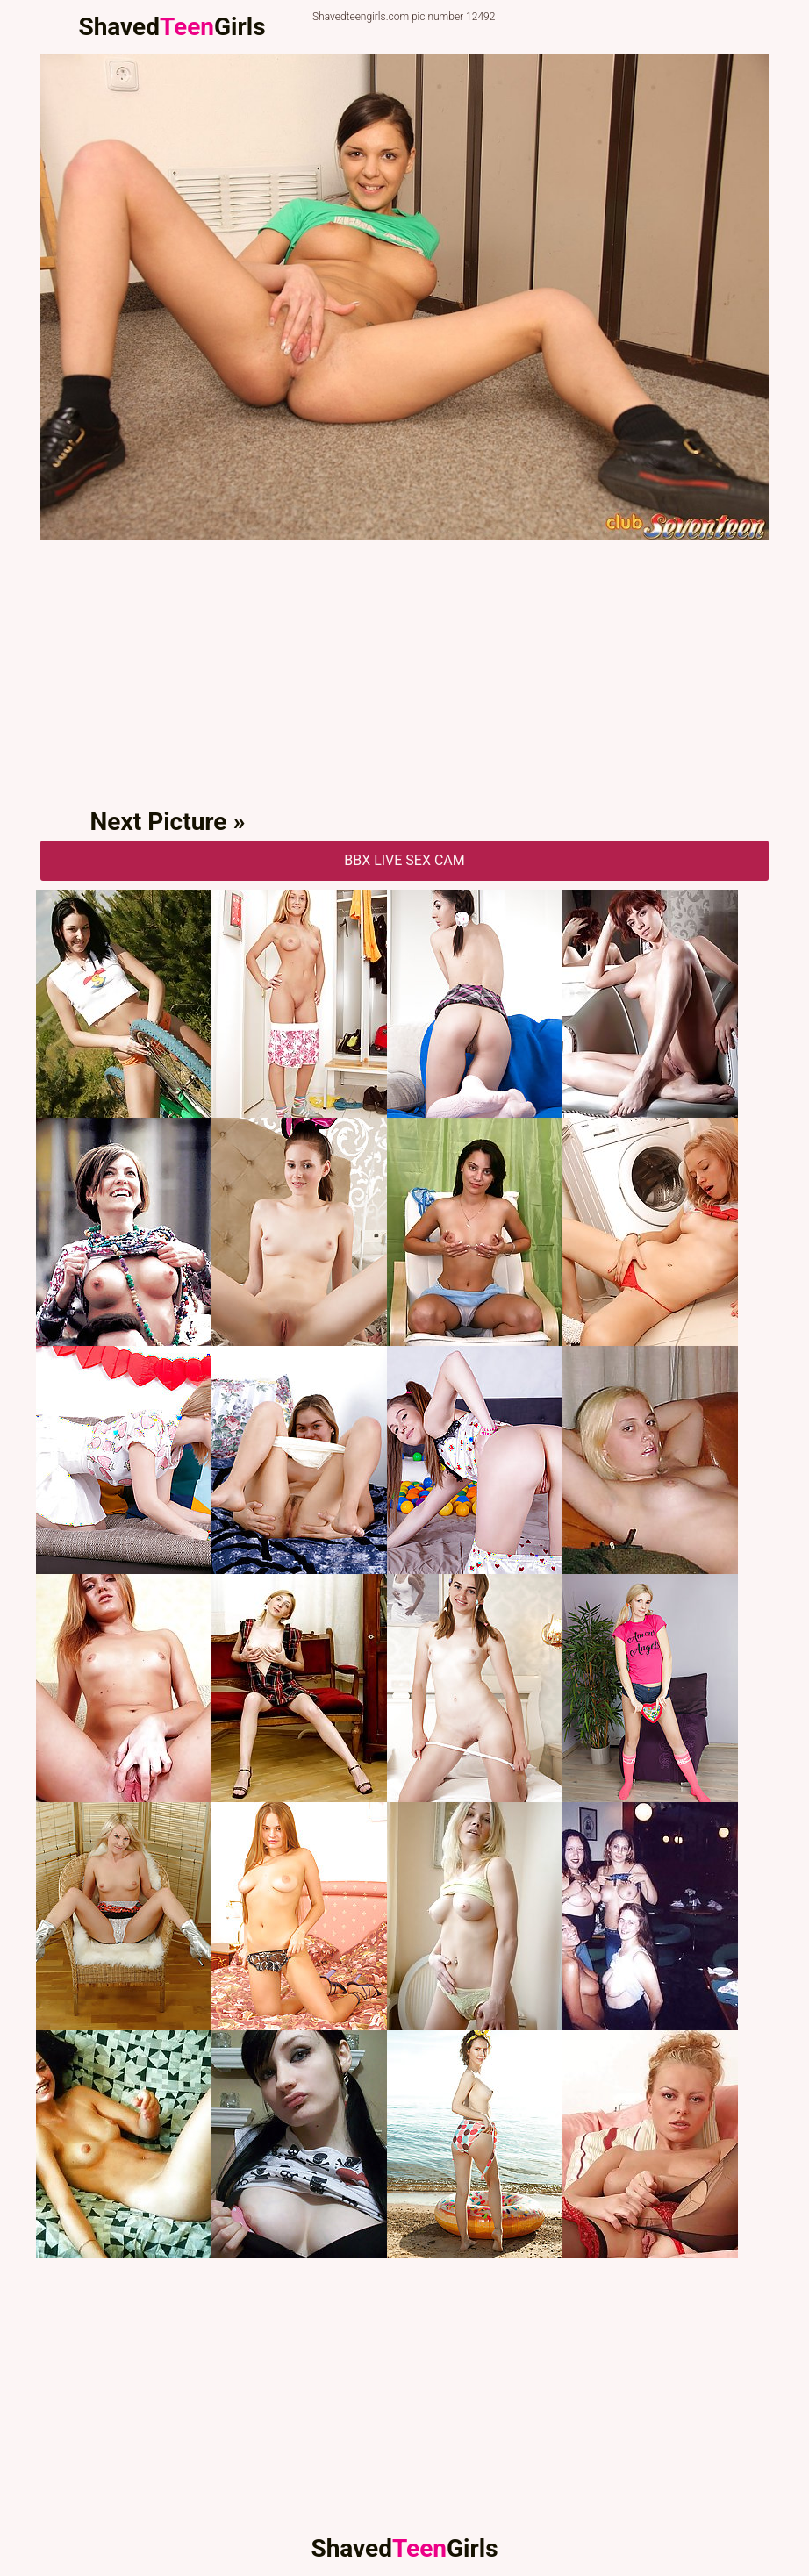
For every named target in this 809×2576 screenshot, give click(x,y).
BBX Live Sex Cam (404, 860)
